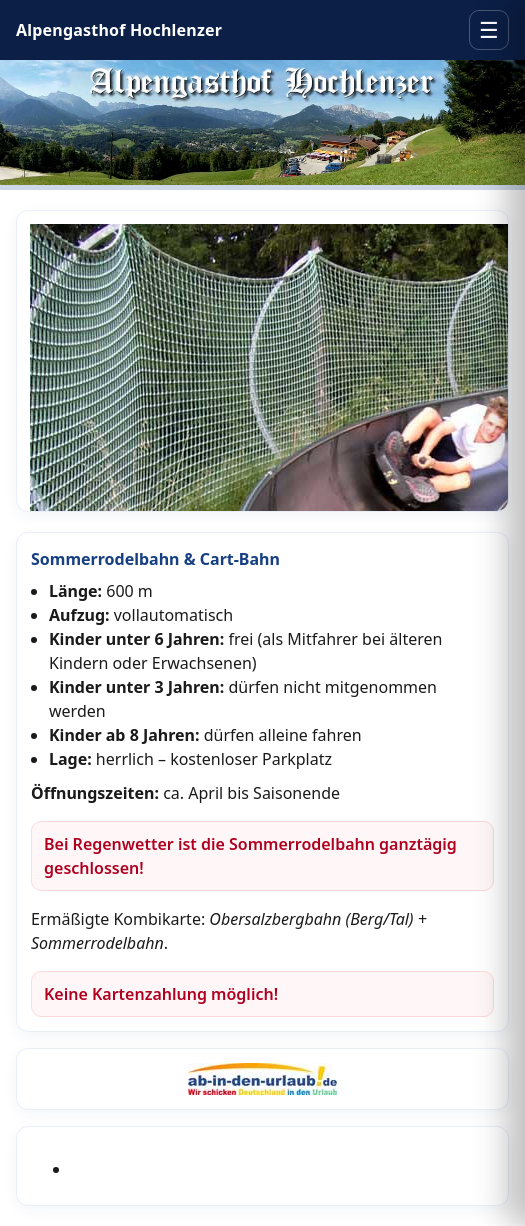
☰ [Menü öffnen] (489, 30)
